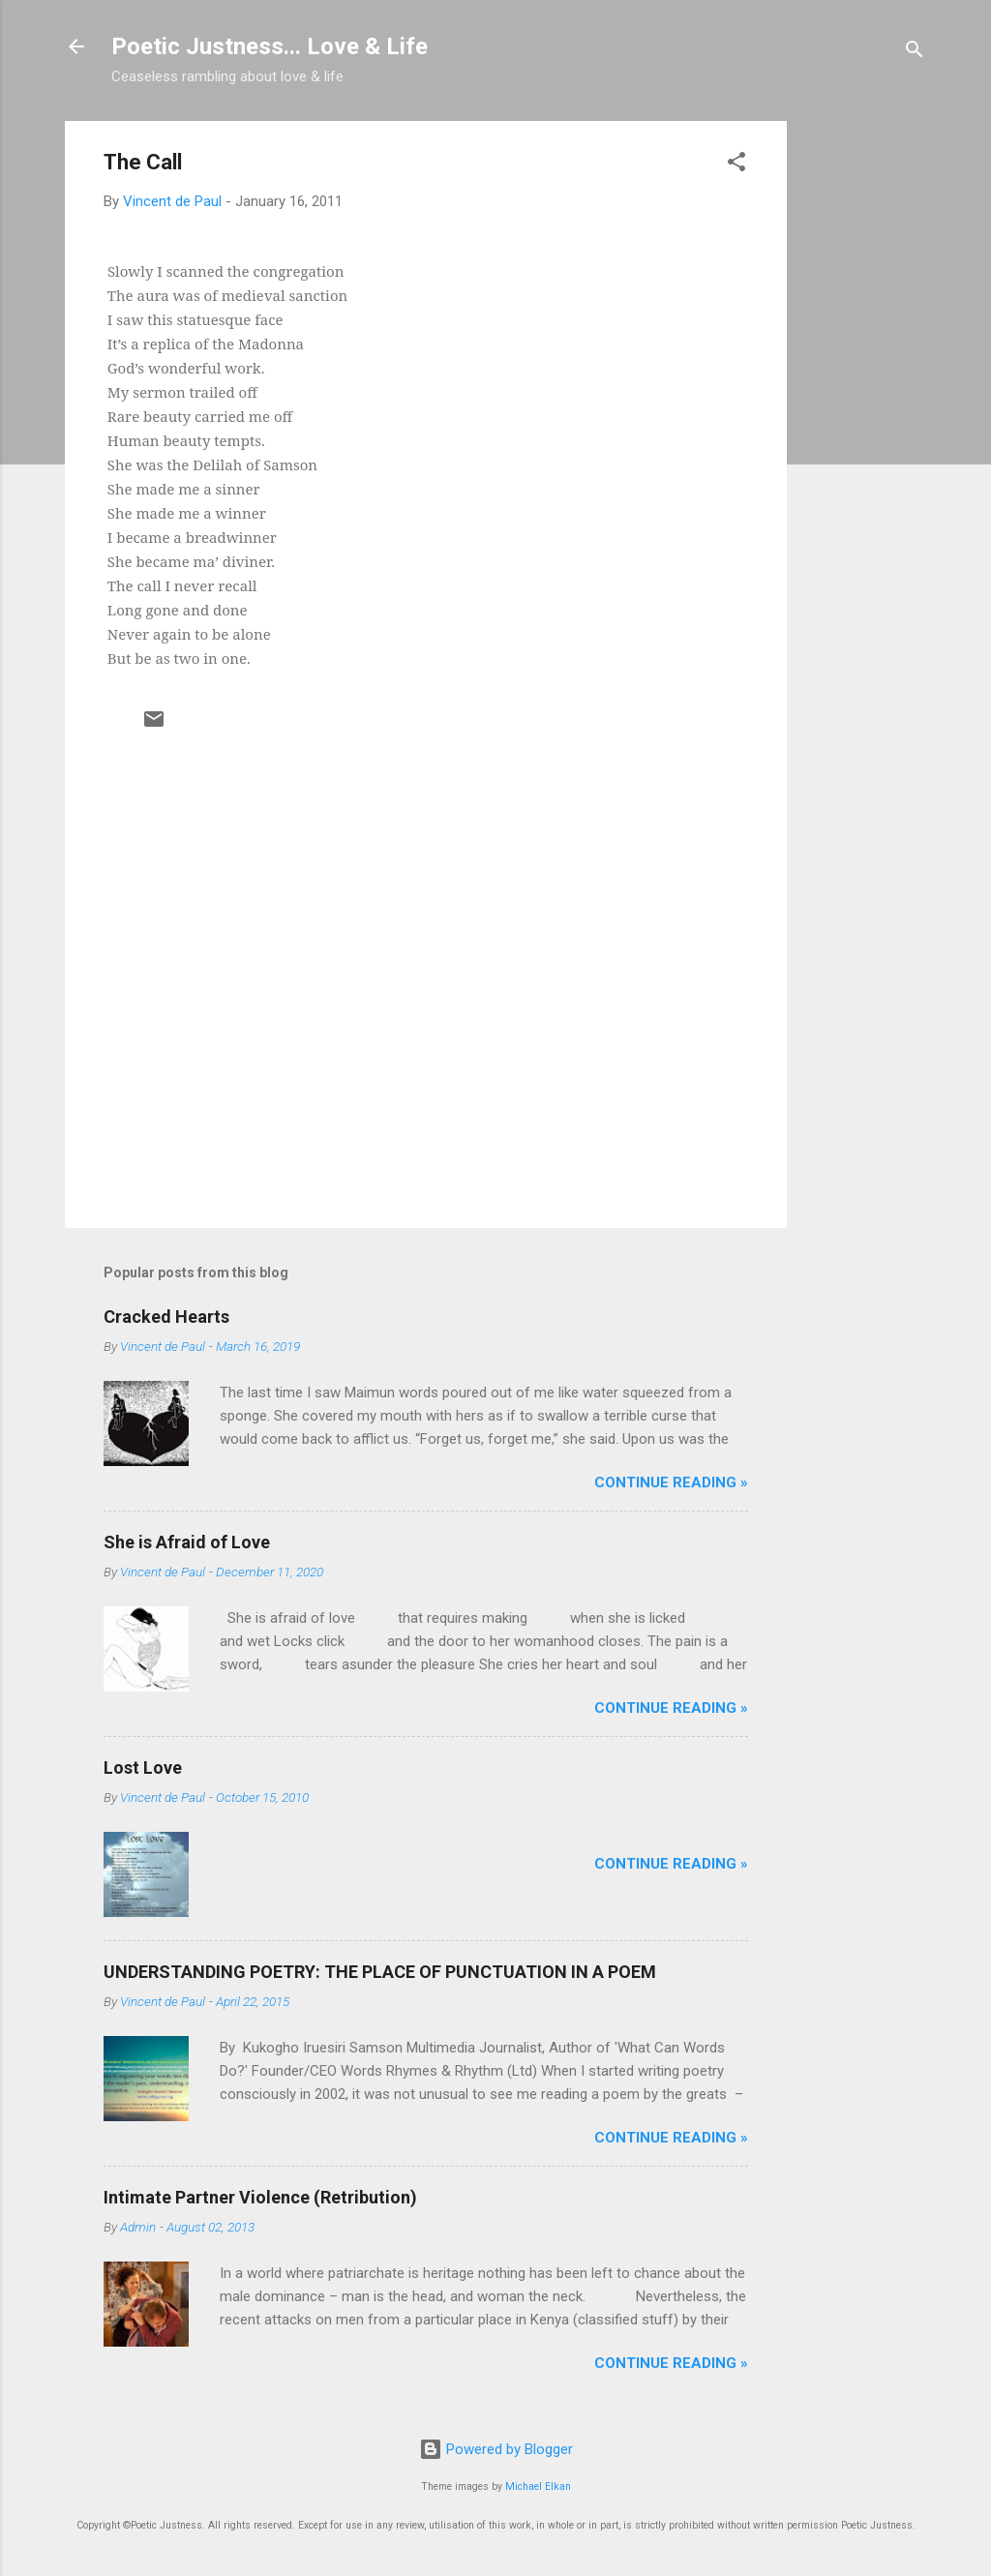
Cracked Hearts (166, 1316)
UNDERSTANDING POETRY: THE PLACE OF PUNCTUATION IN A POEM (380, 1972)
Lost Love (143, 1767)
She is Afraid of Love (187, 1542)
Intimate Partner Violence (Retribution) (260, 2197)
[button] (736, 165)
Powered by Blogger (496, 2449)
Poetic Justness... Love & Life (269, 46)
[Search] (914, 52)
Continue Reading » (671, 1482)
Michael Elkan (538, 2486)
